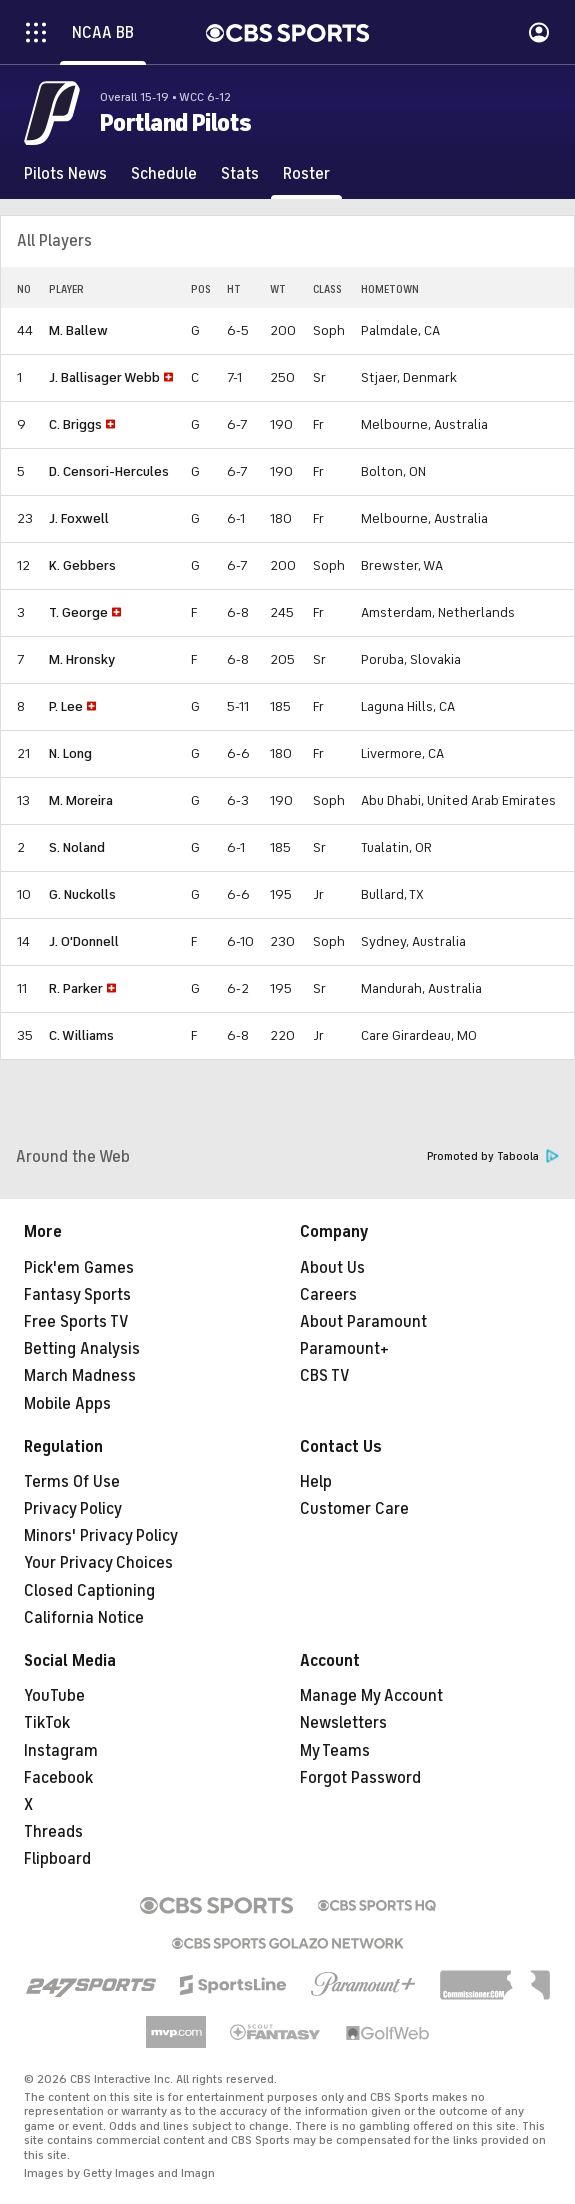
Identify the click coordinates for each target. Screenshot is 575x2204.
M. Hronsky (82, 659)
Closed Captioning (89, 1591)
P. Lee (66, 706)
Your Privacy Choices (98, 1563)
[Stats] (240, 174)
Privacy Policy (73, 1509)
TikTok (47, 1723)
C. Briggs (75, 424)
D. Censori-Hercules (109, 471)
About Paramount (363, 1322)
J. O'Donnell (84, 941)
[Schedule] (164, 174)
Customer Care (354, 1509)
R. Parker (76, 988)
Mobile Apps (67, 1404)
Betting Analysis (82, 1349)
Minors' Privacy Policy (101, 1536)
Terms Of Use (72, 1482)
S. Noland (77, 847)
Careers (328, 1295)
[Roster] (306, 174)
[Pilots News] (65, 174)
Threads (53, 1832)
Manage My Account (371, 1696)
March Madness (80, 1376)
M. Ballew (78, 330)
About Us (332, 1268)
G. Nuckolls (82, 894)
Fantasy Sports (77, 1295)
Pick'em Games (79, 1268)
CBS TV (325, 1376)
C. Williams (81, 1035)
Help (316, 1482)
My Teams (335, 1751)
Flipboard (57, 1859)
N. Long (70, 753)
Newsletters (343, 1723)
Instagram (61, 1751)
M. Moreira (81, 800)
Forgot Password (360, 1778)
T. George (78, 612)
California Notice (84, 1618)
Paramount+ (344, 1349)
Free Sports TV (76, 1322)
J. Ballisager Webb (104, 377)
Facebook (58, 1778)
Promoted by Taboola (493, 1156)
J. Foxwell (79, 518)
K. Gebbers (82, 565)
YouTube (54, 1696)
